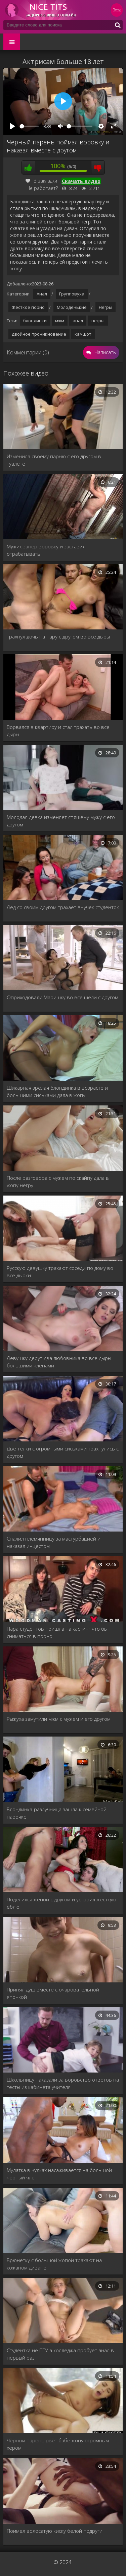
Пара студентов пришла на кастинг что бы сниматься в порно (57, 1632)
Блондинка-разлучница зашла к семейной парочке (57, 1813)
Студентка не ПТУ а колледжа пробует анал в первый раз (60, 2354)
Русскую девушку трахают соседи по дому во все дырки (60, 1272)
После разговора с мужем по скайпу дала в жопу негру (58, 1181)
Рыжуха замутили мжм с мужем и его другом (59, 1718)
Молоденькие (72, 307)
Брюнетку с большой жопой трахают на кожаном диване (54, 2264)
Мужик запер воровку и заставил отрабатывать (46, 550)
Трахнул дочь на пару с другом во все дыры (58, 636)
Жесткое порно (28, 307)
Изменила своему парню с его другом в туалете (54, 460)
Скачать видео (81, 181)
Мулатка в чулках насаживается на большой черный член (59, 2174)
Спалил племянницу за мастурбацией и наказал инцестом (53, 1542)
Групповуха (71, 294)
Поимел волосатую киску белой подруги (54, 2530)
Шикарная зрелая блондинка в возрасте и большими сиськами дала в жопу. (57, 1091)
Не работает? (42, 188)
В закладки (41, 181)
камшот (83, 334)
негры (97, 321)
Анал (42, 294)
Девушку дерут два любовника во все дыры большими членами (59, 1362)
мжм (59, 321)
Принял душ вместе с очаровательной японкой (53, 1993)
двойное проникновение (39, 334)
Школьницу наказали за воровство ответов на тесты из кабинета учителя (63, 2083)
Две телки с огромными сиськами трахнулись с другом (63, 1452)
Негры (105, 307)
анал (78, 321)
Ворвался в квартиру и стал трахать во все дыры (58, 731)
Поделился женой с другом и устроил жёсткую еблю (61, 1903)
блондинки (35, 321)
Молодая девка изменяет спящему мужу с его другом (61, 821)
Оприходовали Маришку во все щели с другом (62, 997)
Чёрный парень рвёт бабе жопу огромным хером (58, 2444)
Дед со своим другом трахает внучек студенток (63, 907)
